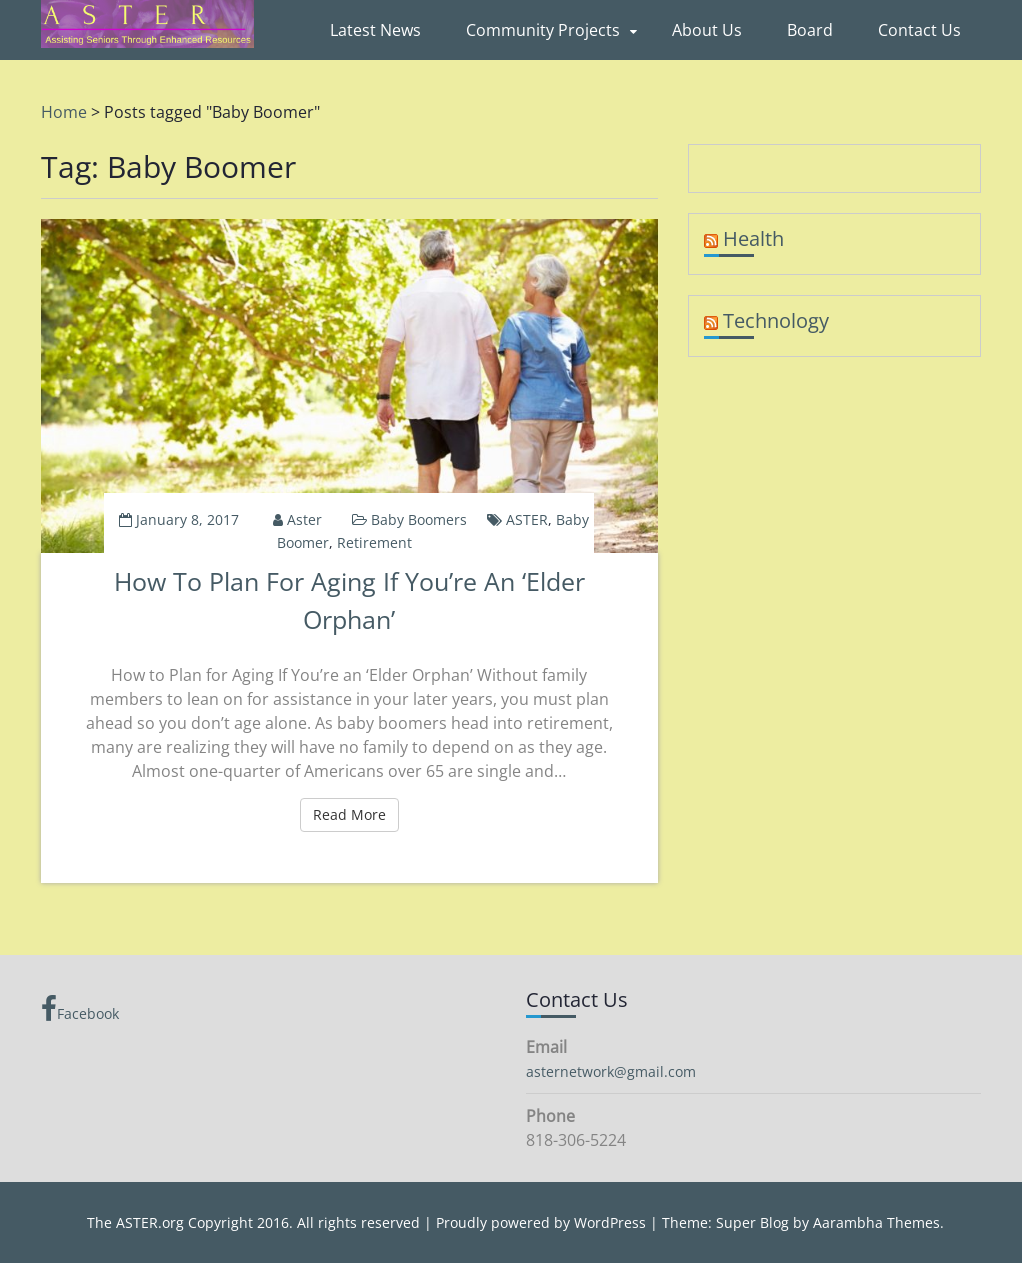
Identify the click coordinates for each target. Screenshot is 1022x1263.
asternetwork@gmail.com (611, 1071)
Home (64, 112)
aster (304, 519)
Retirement (374, 542)
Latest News (375, 30)
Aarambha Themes (876, 1222)
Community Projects (543, 30)
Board (810, 30)
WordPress (610, 1222)
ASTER (527, 519)
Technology (776, 320)
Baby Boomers (419, 519)
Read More (356, 814)
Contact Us (919, 30)
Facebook (80, 1009)
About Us (707, 30)
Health (753, 238)
